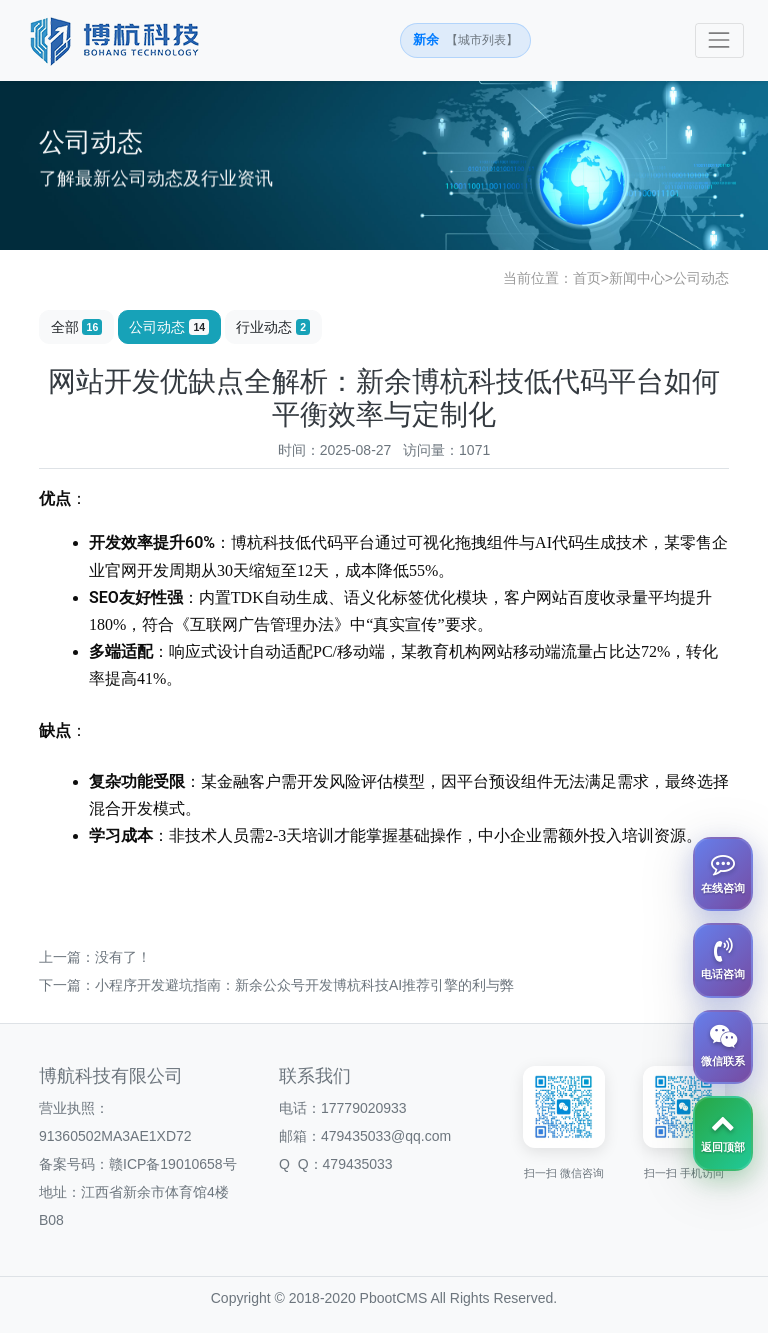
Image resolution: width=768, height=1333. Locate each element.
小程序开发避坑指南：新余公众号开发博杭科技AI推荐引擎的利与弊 (304, 985)
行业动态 (273, 327)
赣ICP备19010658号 (173, 1164)
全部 (77, 327)
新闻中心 (637, 278)
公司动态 (701, 278)
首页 (587, 278)
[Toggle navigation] (719, 40)
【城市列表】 (482, 40)
